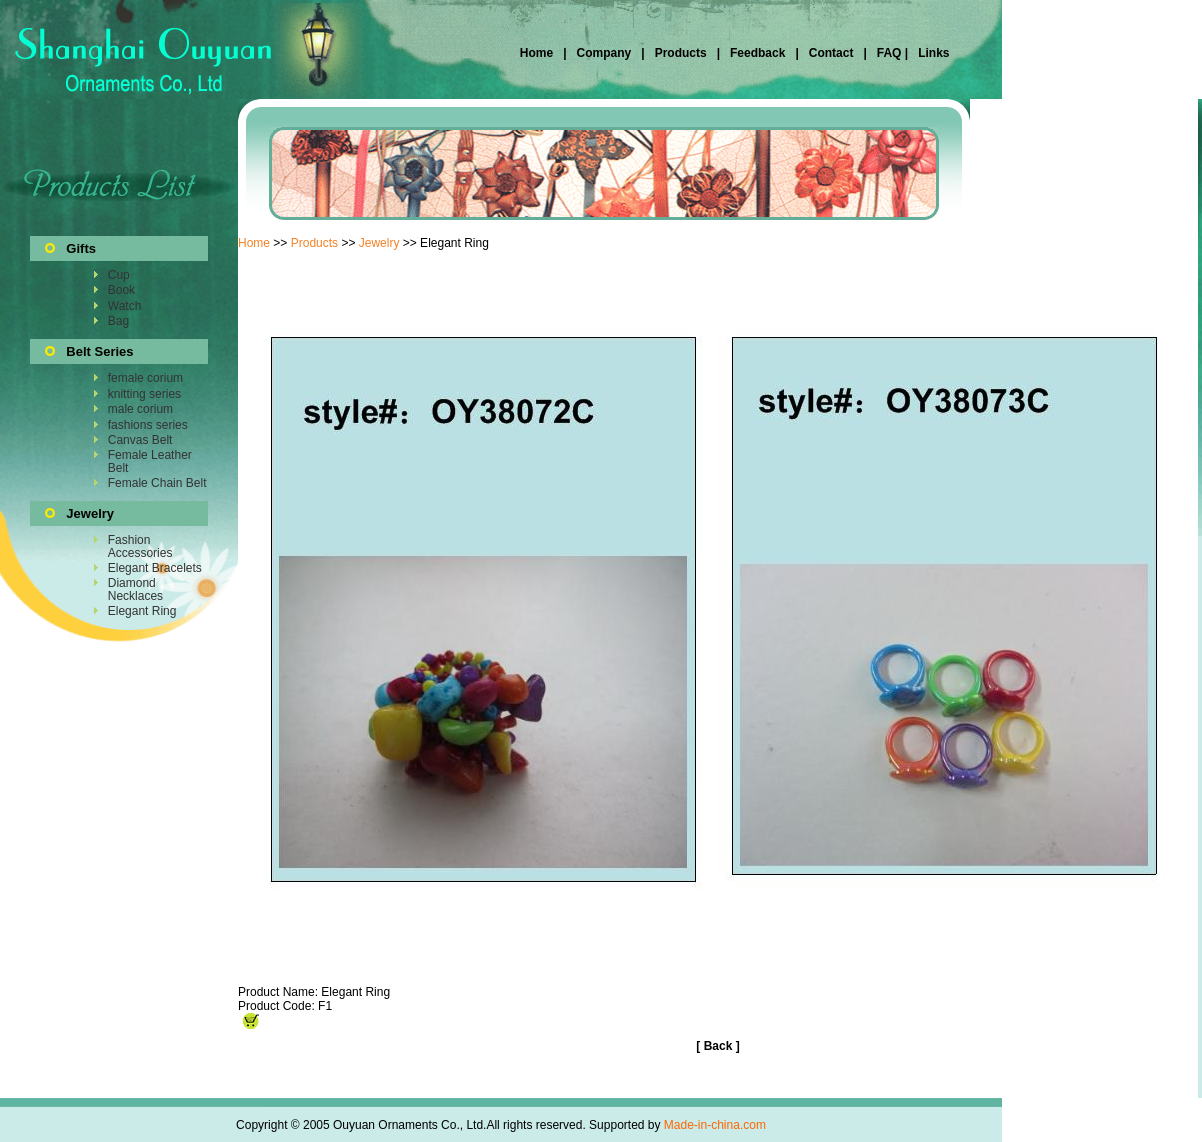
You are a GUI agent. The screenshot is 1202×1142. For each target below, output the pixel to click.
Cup (119, 275)
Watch (125, 306)
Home (538, 53)
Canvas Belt (140, 440)
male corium (140, 409)
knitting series (144, 394)
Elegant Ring (142, 611)
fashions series (148, 425)
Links (932, 53)
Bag (118, 321)
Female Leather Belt (150, 461)
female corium (145, 378)
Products (681, 53)
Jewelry (379, 243)
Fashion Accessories (140, 546)
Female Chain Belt (157, 483)
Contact (831, 53)
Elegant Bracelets (155, 568)
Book (121, 290)
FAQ (888, 53)
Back (718, 1046)
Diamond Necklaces (135, 589)
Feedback (756, 53)
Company (602, 53)
